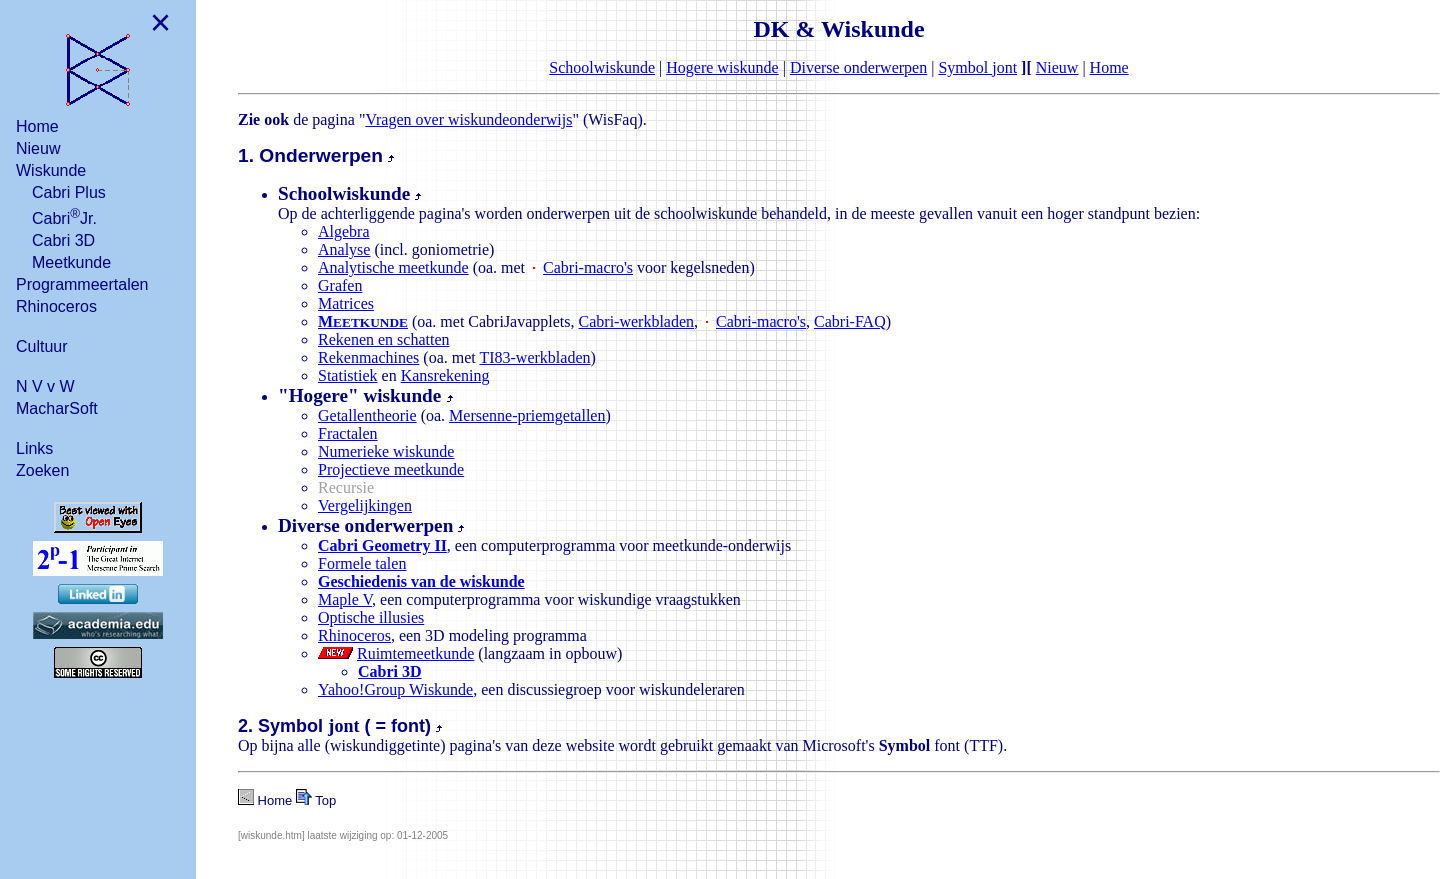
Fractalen (348, 433)
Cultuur (42, 346)
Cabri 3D (63, 240)
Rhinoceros (56, 306)
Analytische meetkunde (393, 267)
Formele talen (362, 563)
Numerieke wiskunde (386, 451)
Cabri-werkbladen (637, 321)
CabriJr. (64, 216)
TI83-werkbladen (534, 357)
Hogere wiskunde (722, 67)
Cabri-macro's (588, 267)
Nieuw (38, 148)
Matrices (346, 303)
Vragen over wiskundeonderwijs (468, 119)
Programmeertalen (82, 284)
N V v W (45, 386)
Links (34, 448)
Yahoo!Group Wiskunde (395, 689)
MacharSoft (57, 408)
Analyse (344, 249)
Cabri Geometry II (382, 545)
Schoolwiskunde (602, 67)
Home (37, 126)
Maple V (345, 599)
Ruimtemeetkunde (415, 653)
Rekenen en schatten (384, 339)
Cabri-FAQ (850, 321)
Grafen (340, 285)
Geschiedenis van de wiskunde (421, 581)
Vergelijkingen (365, 505)
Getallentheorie (367, 415)
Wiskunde (51, 170)
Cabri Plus (69, 192)
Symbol (977, 67)
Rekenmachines (368, 357)
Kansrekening (445, 375)
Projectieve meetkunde (391, 469)
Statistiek (348, 375)
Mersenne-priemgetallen (527, 415)
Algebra (344, 231)
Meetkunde (71, 262)
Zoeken (42, 470)
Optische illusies (371, 617)
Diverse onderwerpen (858, 67)
